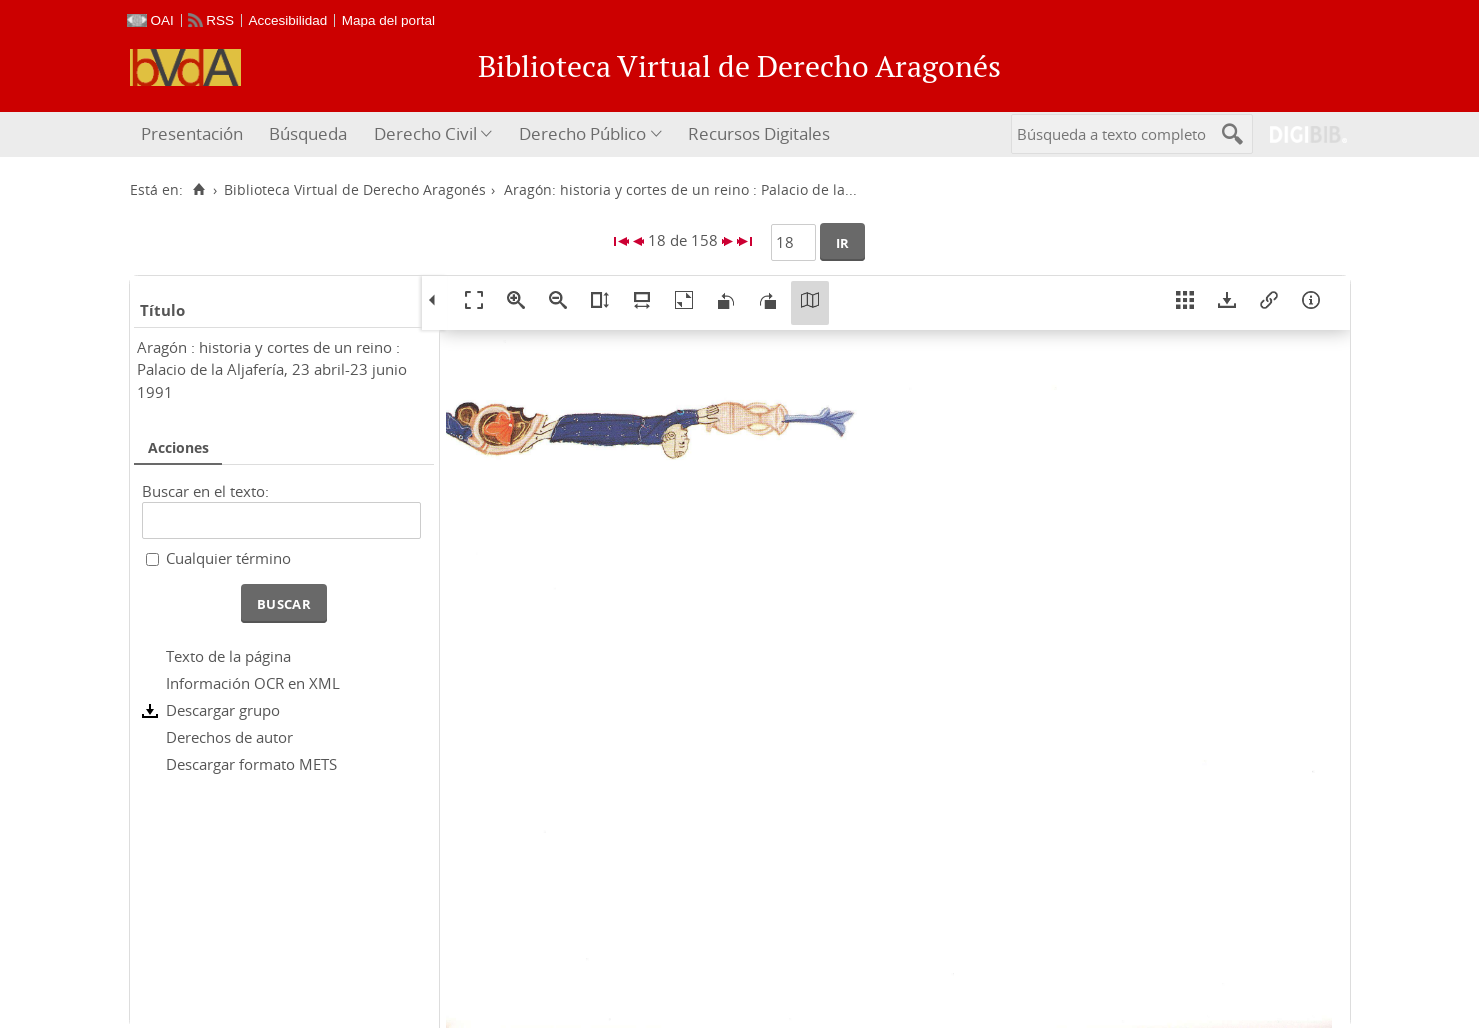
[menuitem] (194, 134)
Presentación (192, 133)
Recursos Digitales (759, 133)
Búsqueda (308, 133)
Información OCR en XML (253, 683)
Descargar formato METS (251, 764)
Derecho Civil (425, 133)
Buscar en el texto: (205, 491)
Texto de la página (228, 656)
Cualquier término (228, 558)
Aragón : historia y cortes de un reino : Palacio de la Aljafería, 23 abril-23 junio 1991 (272, 369)
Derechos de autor (229, 737)
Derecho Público (582, 133)
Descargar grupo (223, 710)
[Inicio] (199, 190)
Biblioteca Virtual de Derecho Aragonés (355, 190)
